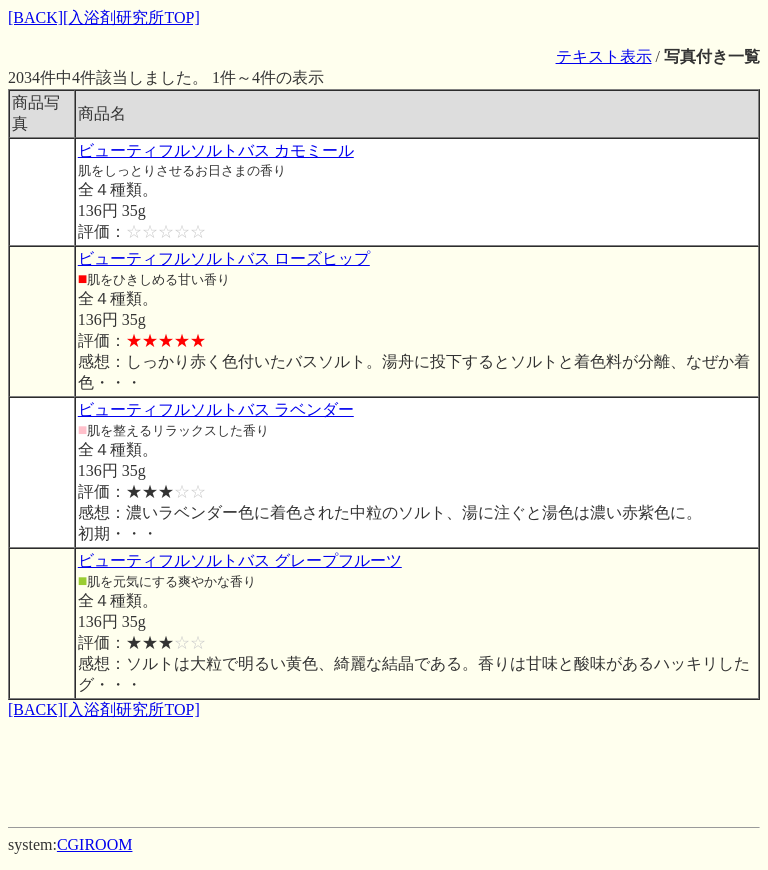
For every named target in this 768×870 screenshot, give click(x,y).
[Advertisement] (384, 766)
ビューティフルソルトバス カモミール (216, 150)
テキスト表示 (604, 56)
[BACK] (35, 17)
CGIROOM (95, 844)
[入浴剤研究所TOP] (131, 17)
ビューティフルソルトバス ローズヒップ (224, 258)
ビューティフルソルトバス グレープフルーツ (240, 560)
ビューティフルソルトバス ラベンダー (216, 409)
